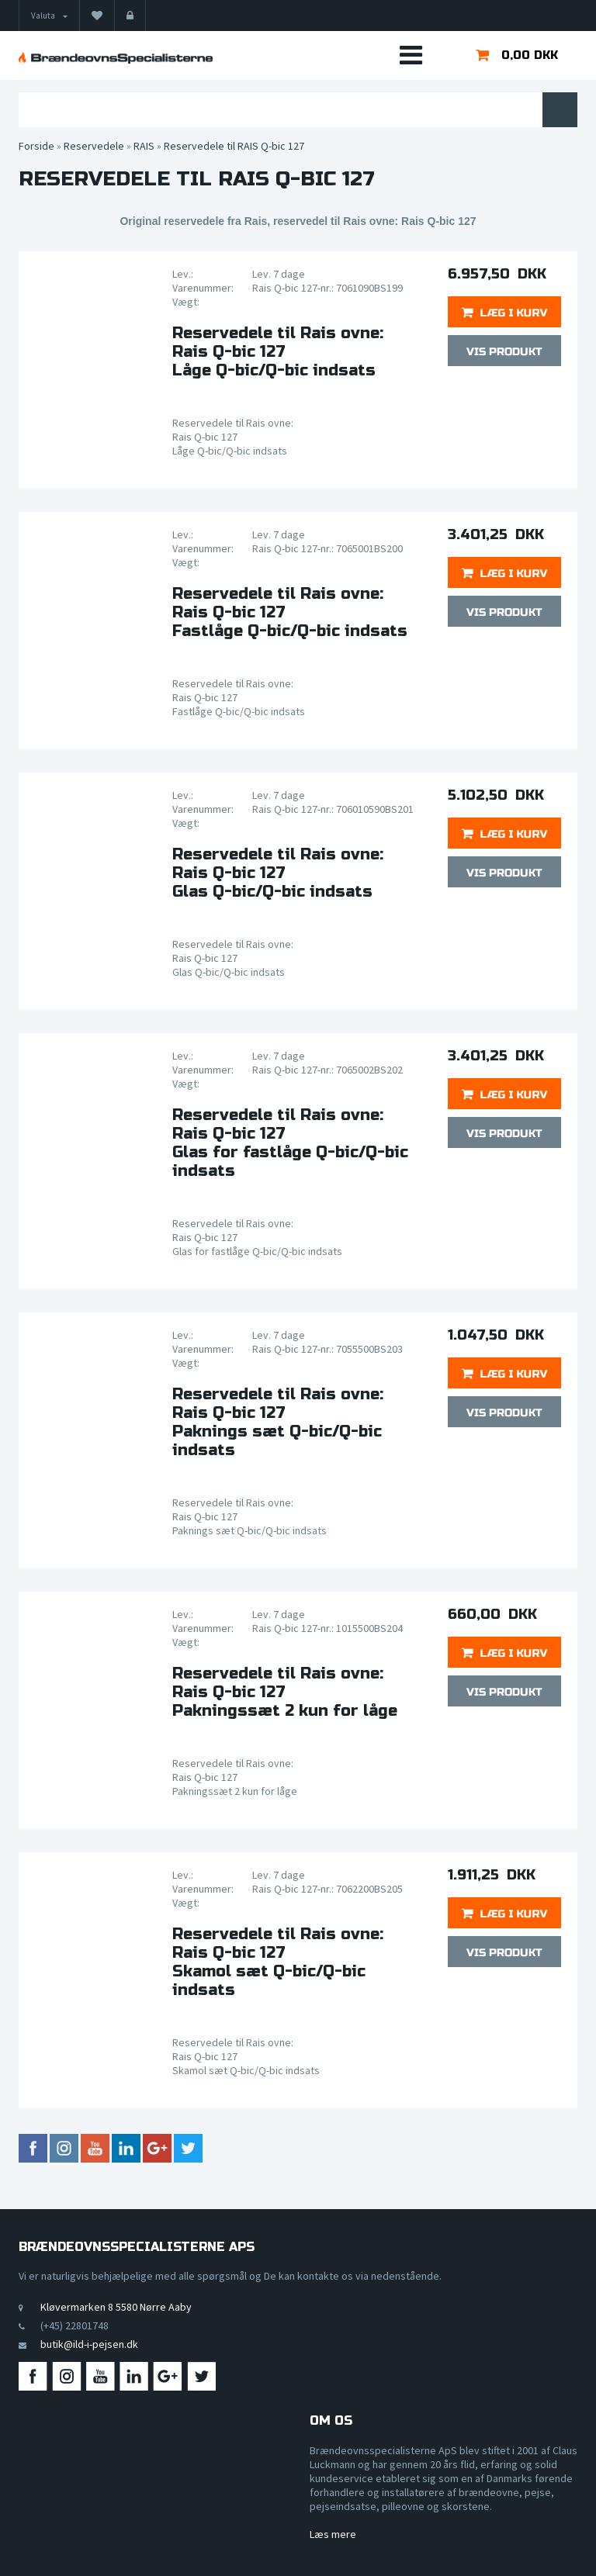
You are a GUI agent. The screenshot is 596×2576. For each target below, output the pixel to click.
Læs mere (333, 2534)
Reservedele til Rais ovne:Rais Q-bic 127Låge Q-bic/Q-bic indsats (277, 352)
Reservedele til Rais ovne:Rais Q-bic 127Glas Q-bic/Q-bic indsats (277, 873)
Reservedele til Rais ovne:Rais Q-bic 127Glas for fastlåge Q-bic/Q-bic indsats (290, 1143)
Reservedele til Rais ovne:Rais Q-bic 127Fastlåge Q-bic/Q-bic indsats (289, 613)
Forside (36, 146)
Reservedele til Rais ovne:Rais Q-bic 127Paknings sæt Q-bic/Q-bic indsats (277, 1422)
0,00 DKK (529, 55)
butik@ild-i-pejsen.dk (89, 2344)
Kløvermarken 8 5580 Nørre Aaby (116, 2307)
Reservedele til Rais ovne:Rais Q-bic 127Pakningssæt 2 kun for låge (284, 1692)
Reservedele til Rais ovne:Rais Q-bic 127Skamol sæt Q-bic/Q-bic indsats (277, 1962)
